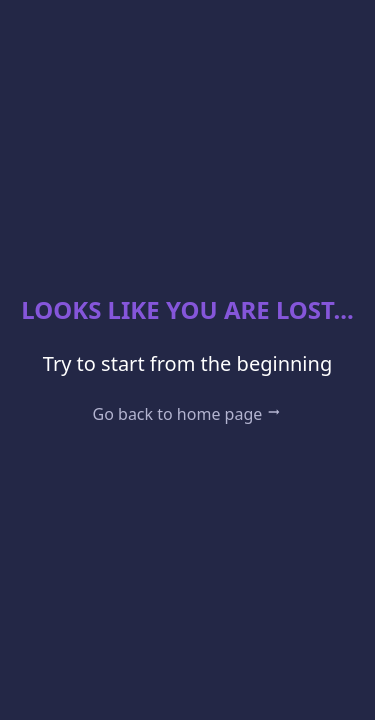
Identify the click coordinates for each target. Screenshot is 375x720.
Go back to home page (188, 414)
